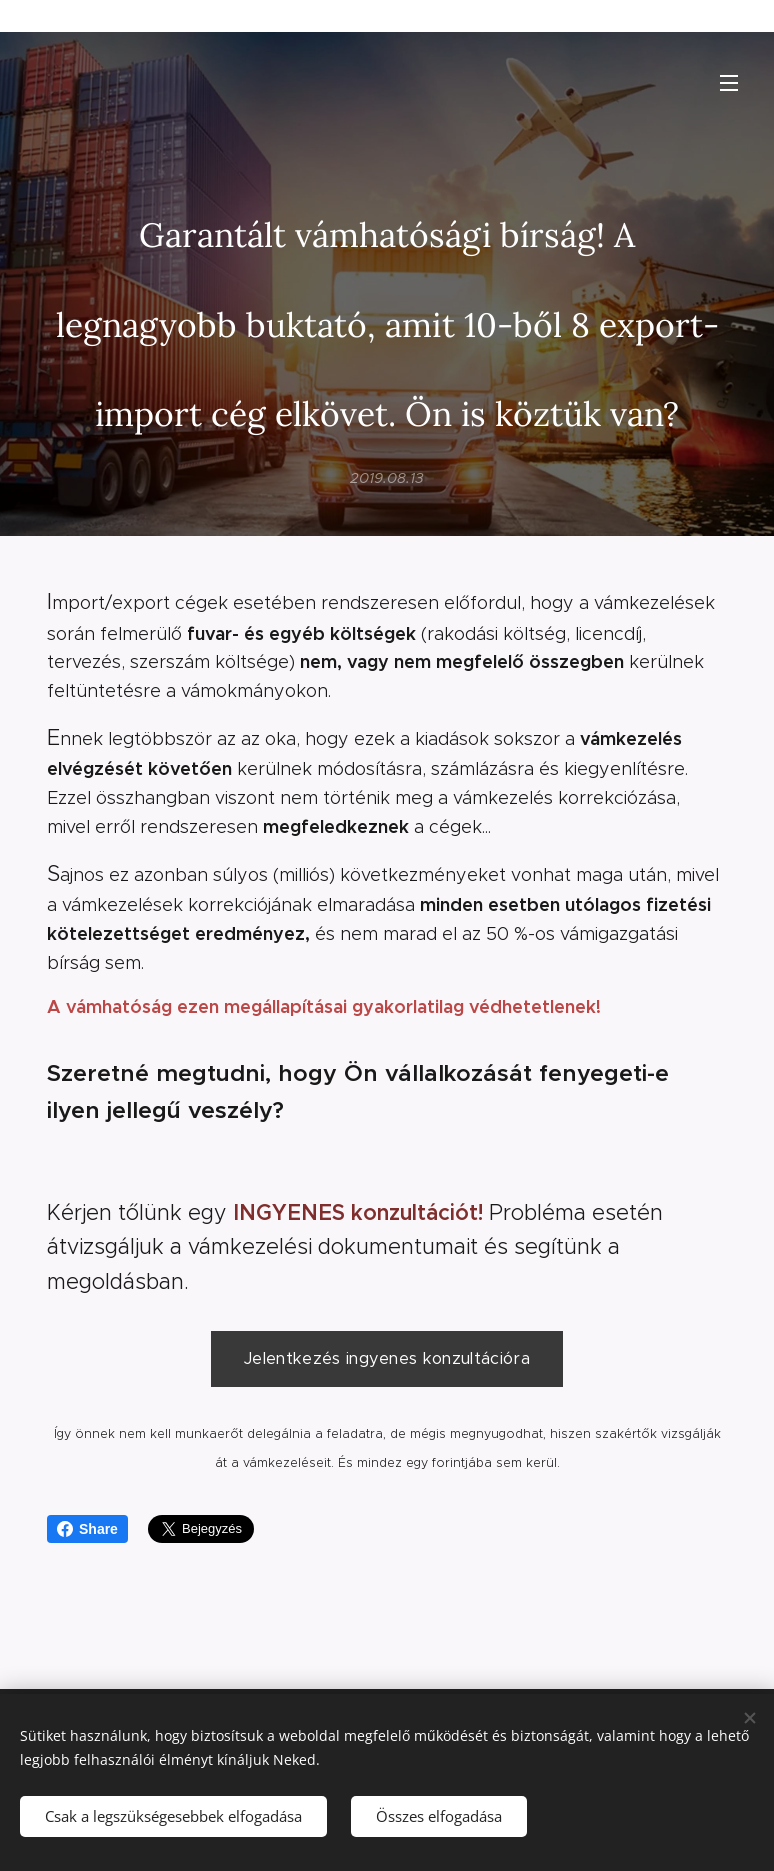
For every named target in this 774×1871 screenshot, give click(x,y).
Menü (729, 83)
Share (87, 1529)
